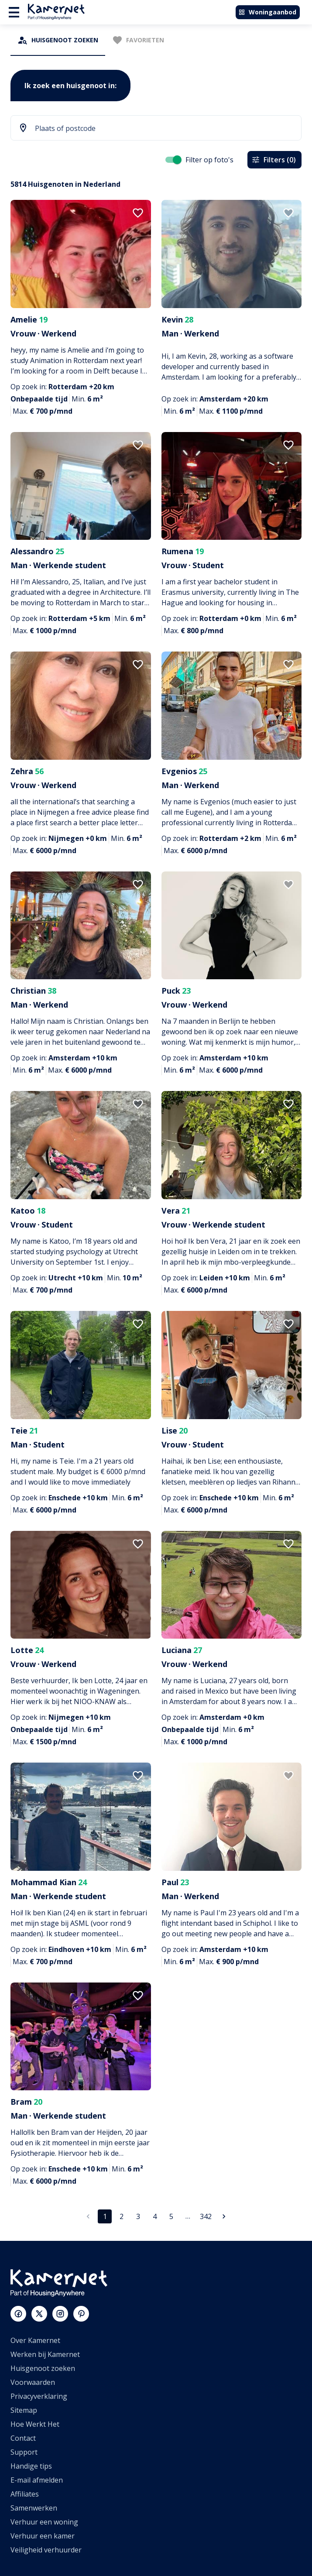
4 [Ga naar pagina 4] (154, 2216)
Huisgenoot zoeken (42, 2368)
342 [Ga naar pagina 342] (205, 2216)
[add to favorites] (138, 213)
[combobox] (156, 128)
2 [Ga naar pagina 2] (121, 2216)
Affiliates (24, 2494)
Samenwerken (33, 2508)
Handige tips (31, 2466)
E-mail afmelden (36, 2480)
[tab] (57, 40)
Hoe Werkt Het (34, 2424)
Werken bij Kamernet (45, 2354)
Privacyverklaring (38, 2396)
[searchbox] (163, 128)
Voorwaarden (32, 2382)
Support (24, 2452)
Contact (23, 2438)
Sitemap (23, 2410)
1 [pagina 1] (105, 2216)
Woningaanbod (267, 12)
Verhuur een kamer (42, 2536)
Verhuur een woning (44, 2522)
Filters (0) (273, 160)
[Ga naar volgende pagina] (224, 2216)
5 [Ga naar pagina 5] (171, 2216)
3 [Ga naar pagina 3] (138, 2216)
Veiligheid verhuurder (46, 2550)
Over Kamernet (35, 2340)
